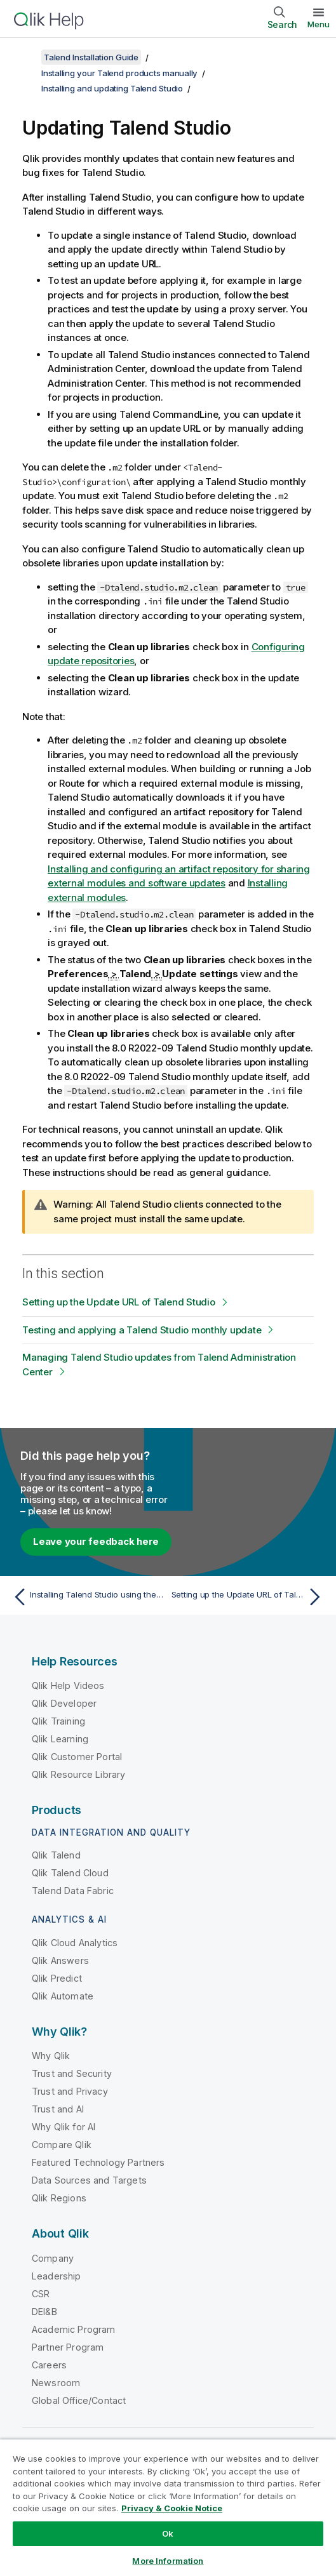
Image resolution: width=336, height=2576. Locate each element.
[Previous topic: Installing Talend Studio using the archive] (87, 1597)
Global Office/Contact (79, 2400)
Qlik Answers (60, 1960)
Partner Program (68, 2347)
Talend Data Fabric (73, 1890)
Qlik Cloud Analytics (75, 1942)
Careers (49, 2364)
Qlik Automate (62, 1996)
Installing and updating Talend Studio (112, 88)
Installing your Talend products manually (119, 73)
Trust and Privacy (70, 2091)
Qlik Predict (57, 1978)
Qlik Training (58, 1721)
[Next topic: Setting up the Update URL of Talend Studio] (249, 1597)
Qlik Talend (56, 1855)
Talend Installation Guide (91, 57)
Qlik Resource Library (78, 1774)
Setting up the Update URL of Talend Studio (118, 1302)
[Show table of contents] (25, 57)
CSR (41, 2293)
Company (53, 2258)
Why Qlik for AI (63, 2126)
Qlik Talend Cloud (70, 1872)
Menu (318, 24)
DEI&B (44, 2311)
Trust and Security (72, 2073)
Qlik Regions (59, 2197)
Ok (167, 2533)
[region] (168, 2507)
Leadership (56, 2276)
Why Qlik (51, 2055)
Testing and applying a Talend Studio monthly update (141, 1330)
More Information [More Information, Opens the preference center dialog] (167, 2561)
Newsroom (56, 2382)
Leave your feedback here (96, 1541)
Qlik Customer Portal (77, 1756)
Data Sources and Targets (89, 2180)
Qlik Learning (60, 1738)
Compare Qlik (61, 2144)
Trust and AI (58, 2109)
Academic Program (74, 2329)
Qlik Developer (64, 1703)
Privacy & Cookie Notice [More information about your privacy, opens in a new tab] (171, 2508)
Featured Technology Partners (98, 2162)
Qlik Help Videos (68, 1685)
